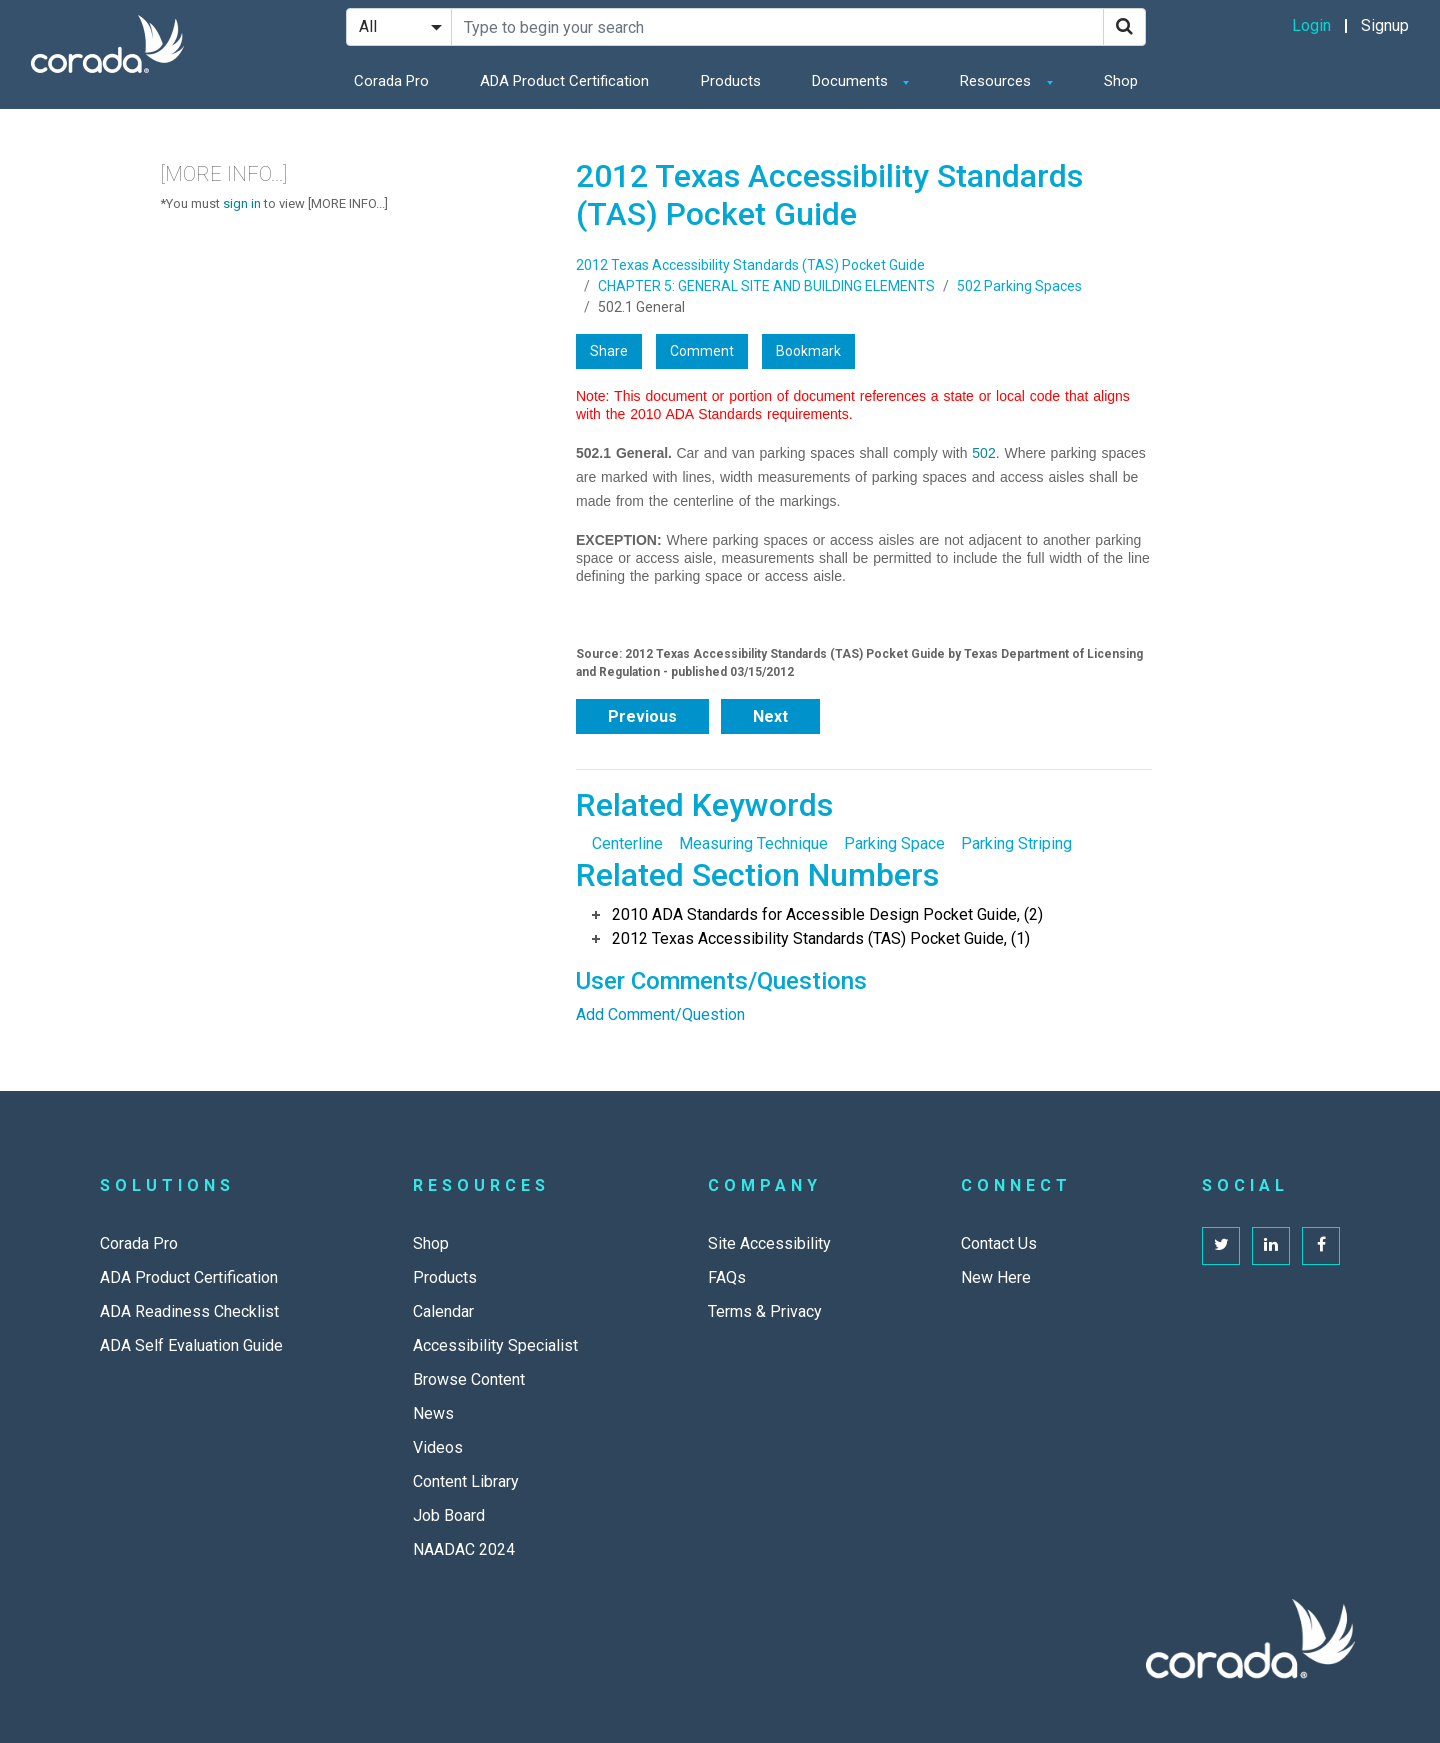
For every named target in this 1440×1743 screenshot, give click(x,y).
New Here (996, 1277)
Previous (642, 716)
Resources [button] (997, 81)
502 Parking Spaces (1019, 286)
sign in (242, 203)
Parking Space (894, 843)
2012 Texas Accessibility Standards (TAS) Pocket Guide (750, 265)
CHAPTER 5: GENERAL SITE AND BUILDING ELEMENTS (766, 286)
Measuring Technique (753, 843)
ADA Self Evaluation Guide (191, 1345)
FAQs (727, 1277)
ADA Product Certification (564, 81)
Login (1311, 25)
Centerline (627, 843)
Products (731, 81)
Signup (1385, 25)
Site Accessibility (769, 1243)
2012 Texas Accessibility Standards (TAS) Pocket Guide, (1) (821, 938)
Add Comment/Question (660, 1014)
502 (983, 453)
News (433, 1413)
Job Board (449, 1515)
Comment (702, 351)
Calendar (443, 1311)
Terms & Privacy (765, 1311)
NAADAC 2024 (464, 1549)
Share (609, 351)
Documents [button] (852, 81)
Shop (1121, 81)
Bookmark (808, 351)
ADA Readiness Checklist (189, 1311)
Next (770, 716)
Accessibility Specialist (495, 1345)
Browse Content (469, 1379)
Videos (438, 1447)
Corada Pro (391, 81)
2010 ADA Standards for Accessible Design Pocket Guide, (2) (827, 914)
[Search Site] (777, 27)
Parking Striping (1016, 843)
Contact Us (999, 1243)
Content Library (466, 1481)
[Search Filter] (399, 27)
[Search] (1124, 27)
